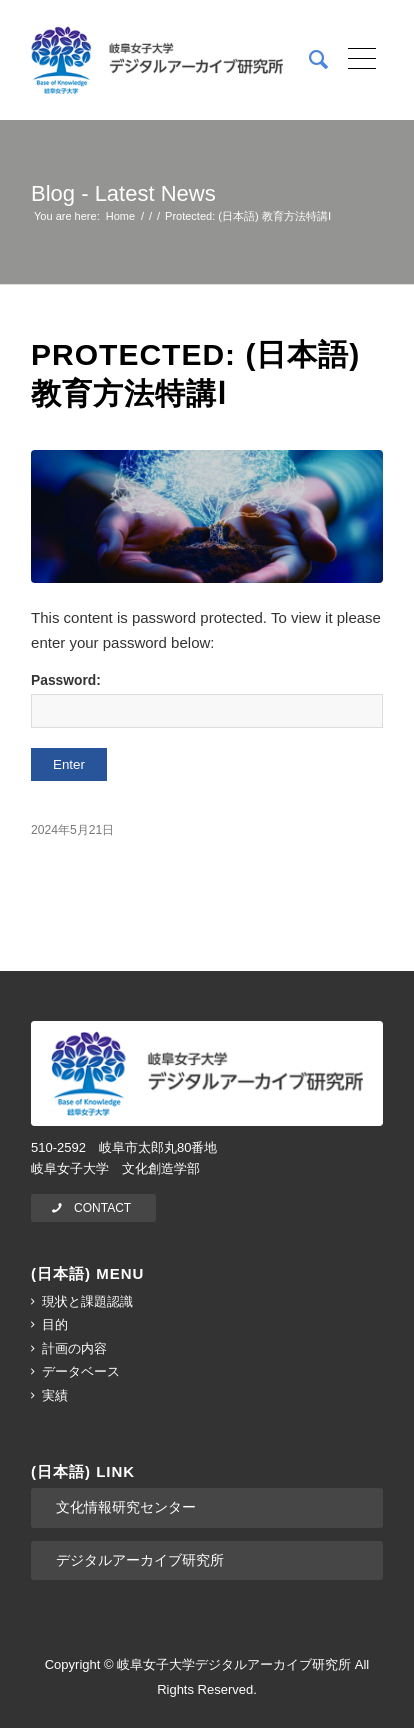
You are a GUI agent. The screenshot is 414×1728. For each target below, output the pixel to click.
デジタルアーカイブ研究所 (140, 1560)
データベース (81, 1371)
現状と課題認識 (87, 1301)
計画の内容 (74, 1348)
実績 (55, 1395)
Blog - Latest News (123, 193)
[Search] (308, 60)
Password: (207, 700)
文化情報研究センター (126, 1507)
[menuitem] (308, 60)
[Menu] (355, 60)
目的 (55, 1324)
